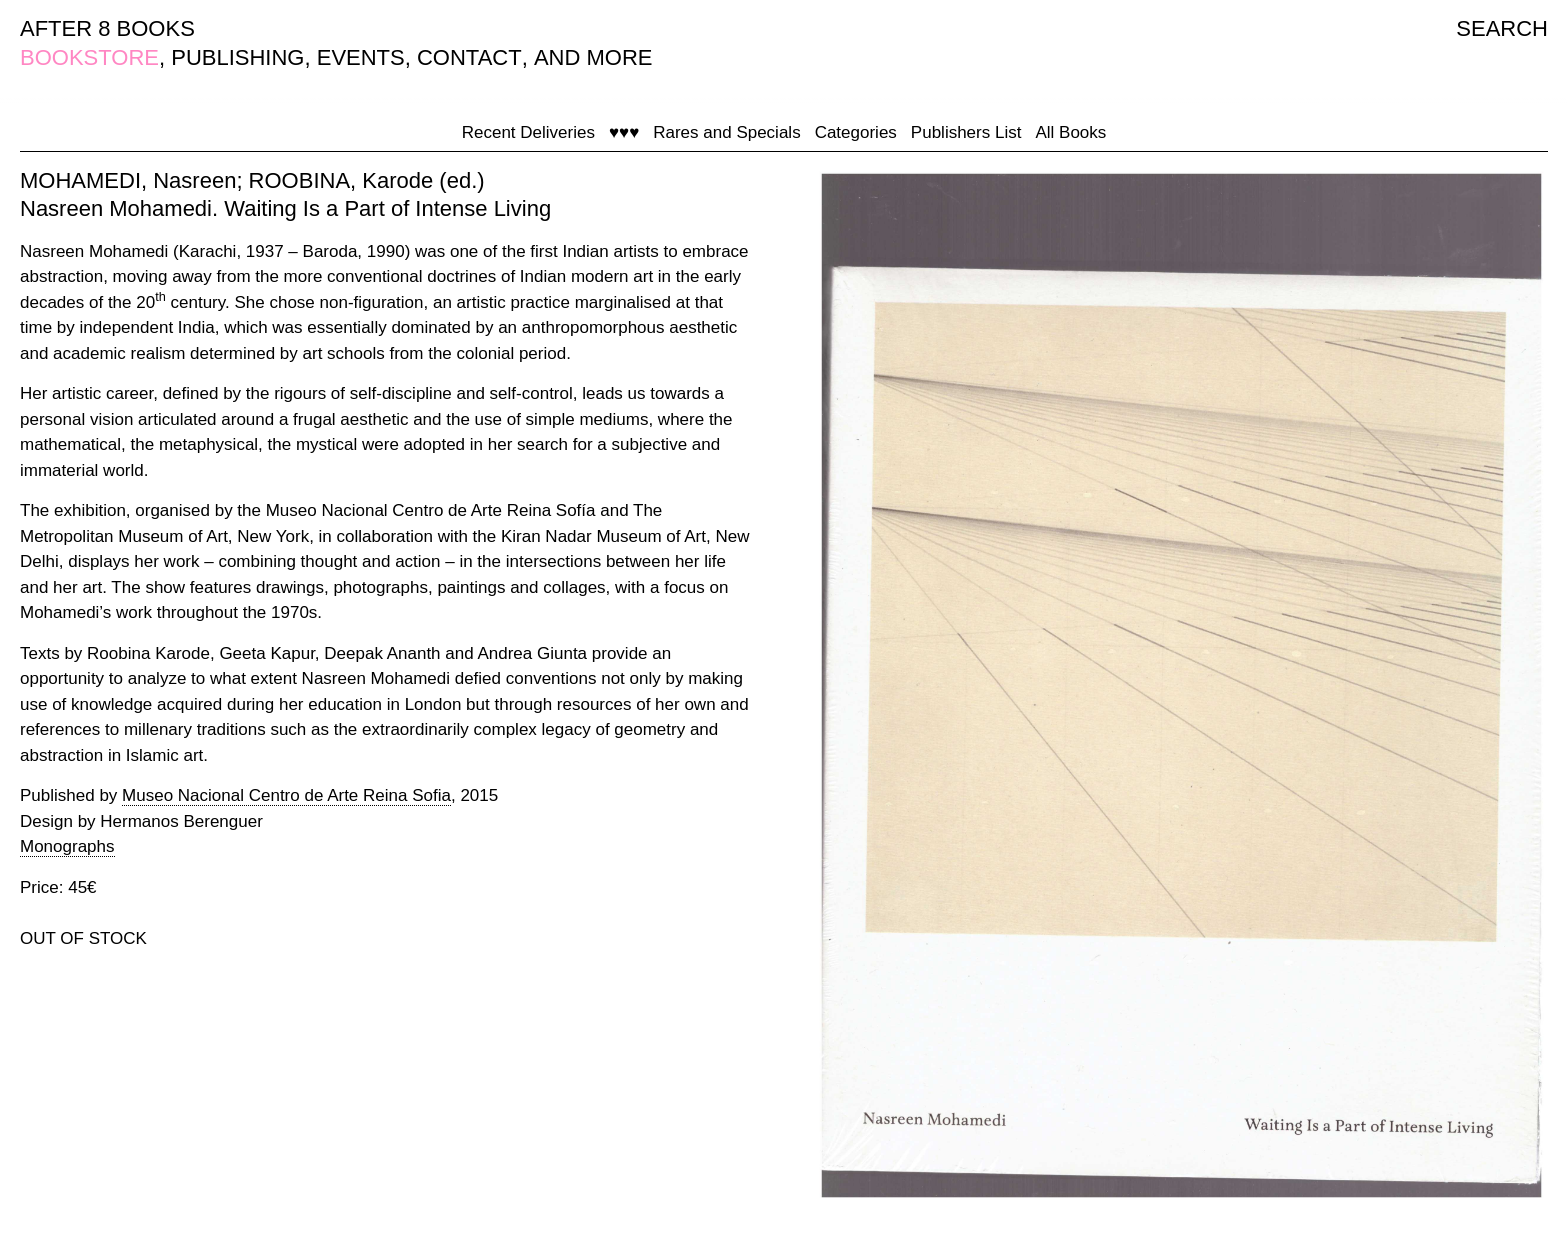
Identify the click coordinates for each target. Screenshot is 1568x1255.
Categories (856, 132)
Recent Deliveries (528, 132)
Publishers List (966, 132)
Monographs (67, 846)
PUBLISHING (237, 57)
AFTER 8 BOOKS (107, 28)
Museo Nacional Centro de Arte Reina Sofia (286, 795)
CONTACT (469, 57)
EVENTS (361, 57)
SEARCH (1502, 28)
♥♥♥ (624, 132)
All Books (1070, 132)
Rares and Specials (726, 132)
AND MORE (593, 57)
